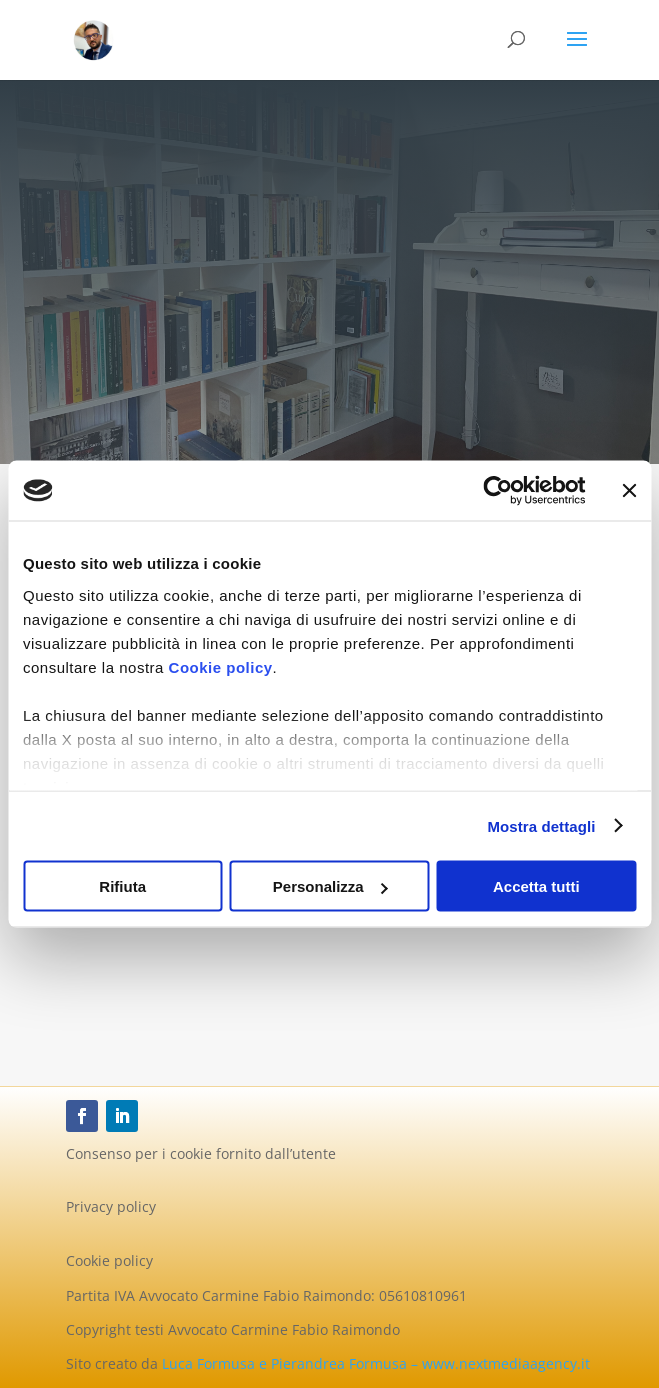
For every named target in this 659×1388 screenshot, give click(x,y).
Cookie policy (221, 666)
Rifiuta (122, 886)
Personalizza (330, 886)
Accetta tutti (536, 886)
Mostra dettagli (541, 825)
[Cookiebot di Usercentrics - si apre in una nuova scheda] (497, 491)
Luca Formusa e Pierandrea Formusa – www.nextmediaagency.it (376, 1363)
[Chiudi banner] (629, 491)
